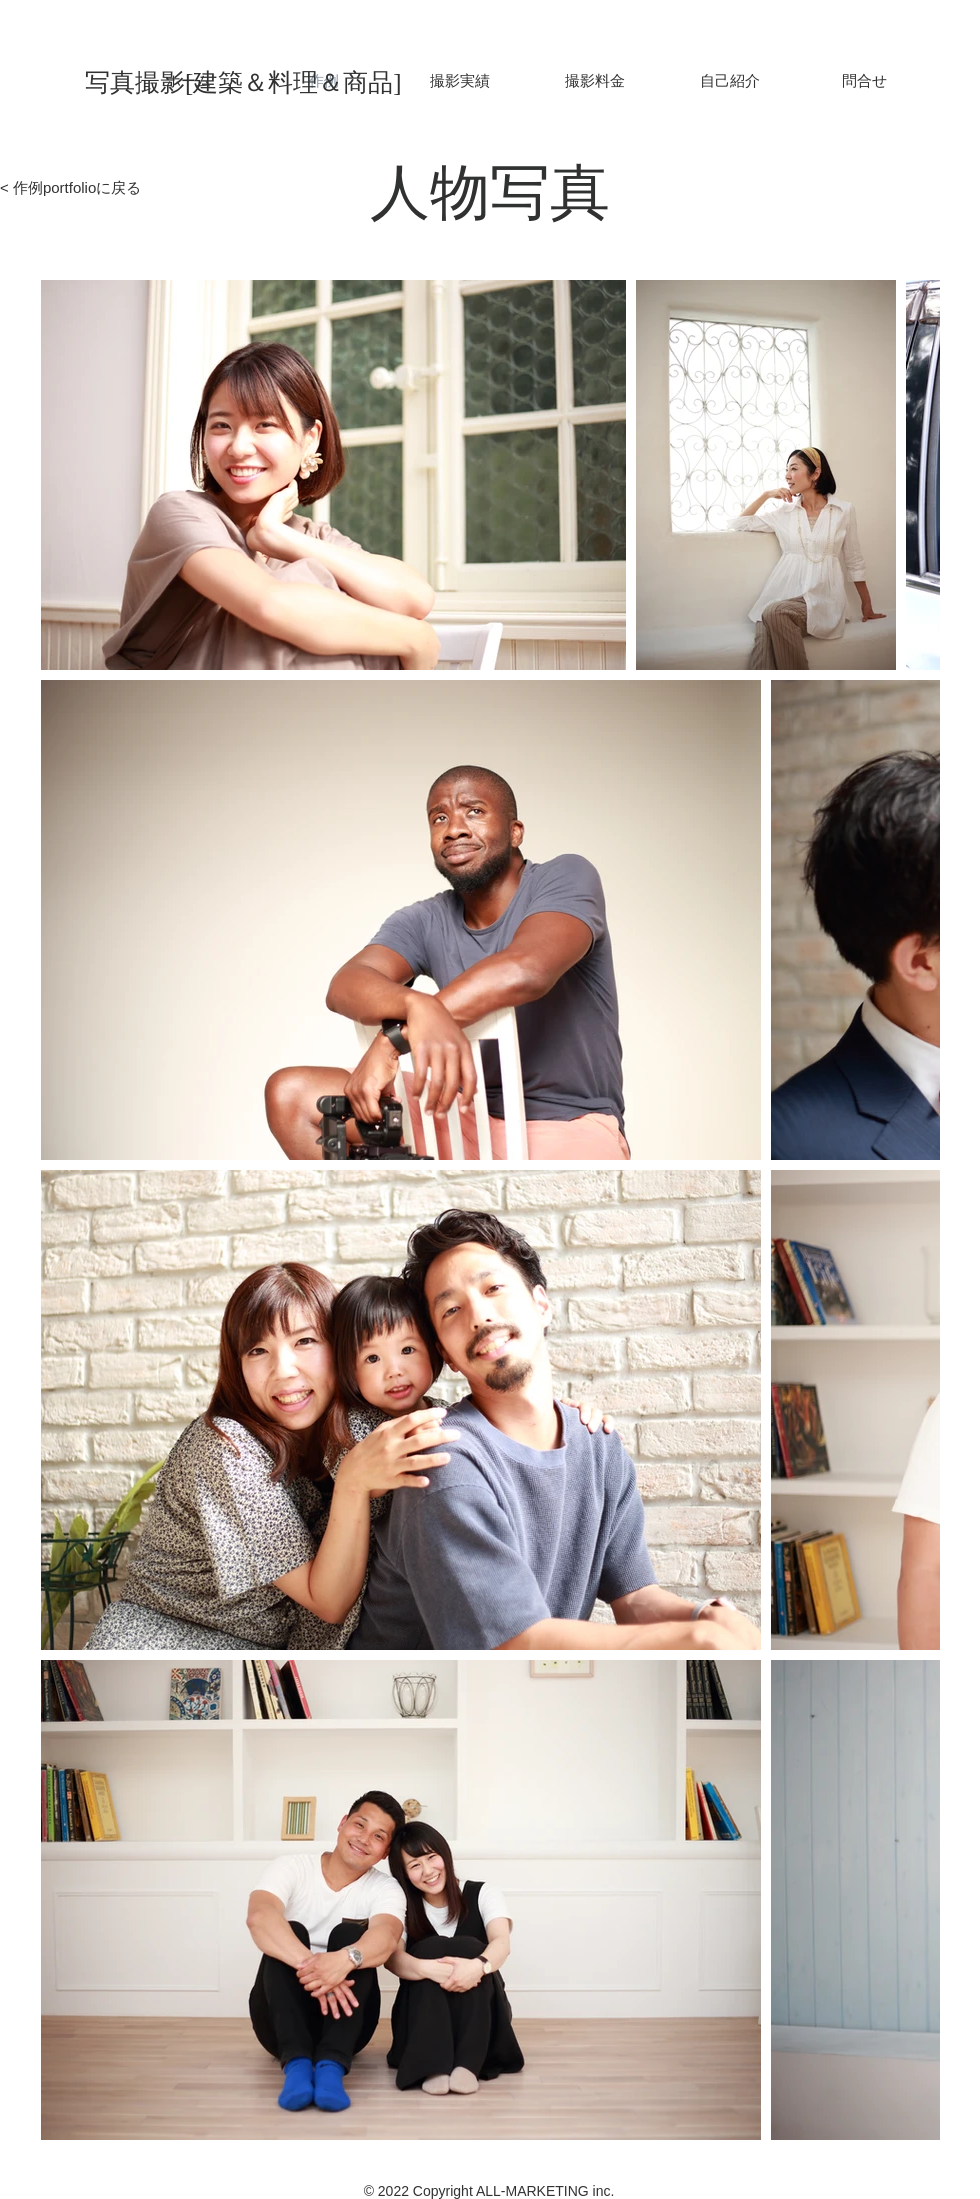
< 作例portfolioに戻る (70, 187)
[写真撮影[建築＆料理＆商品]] (262, 82)
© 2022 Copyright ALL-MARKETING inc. (489, 2191)
